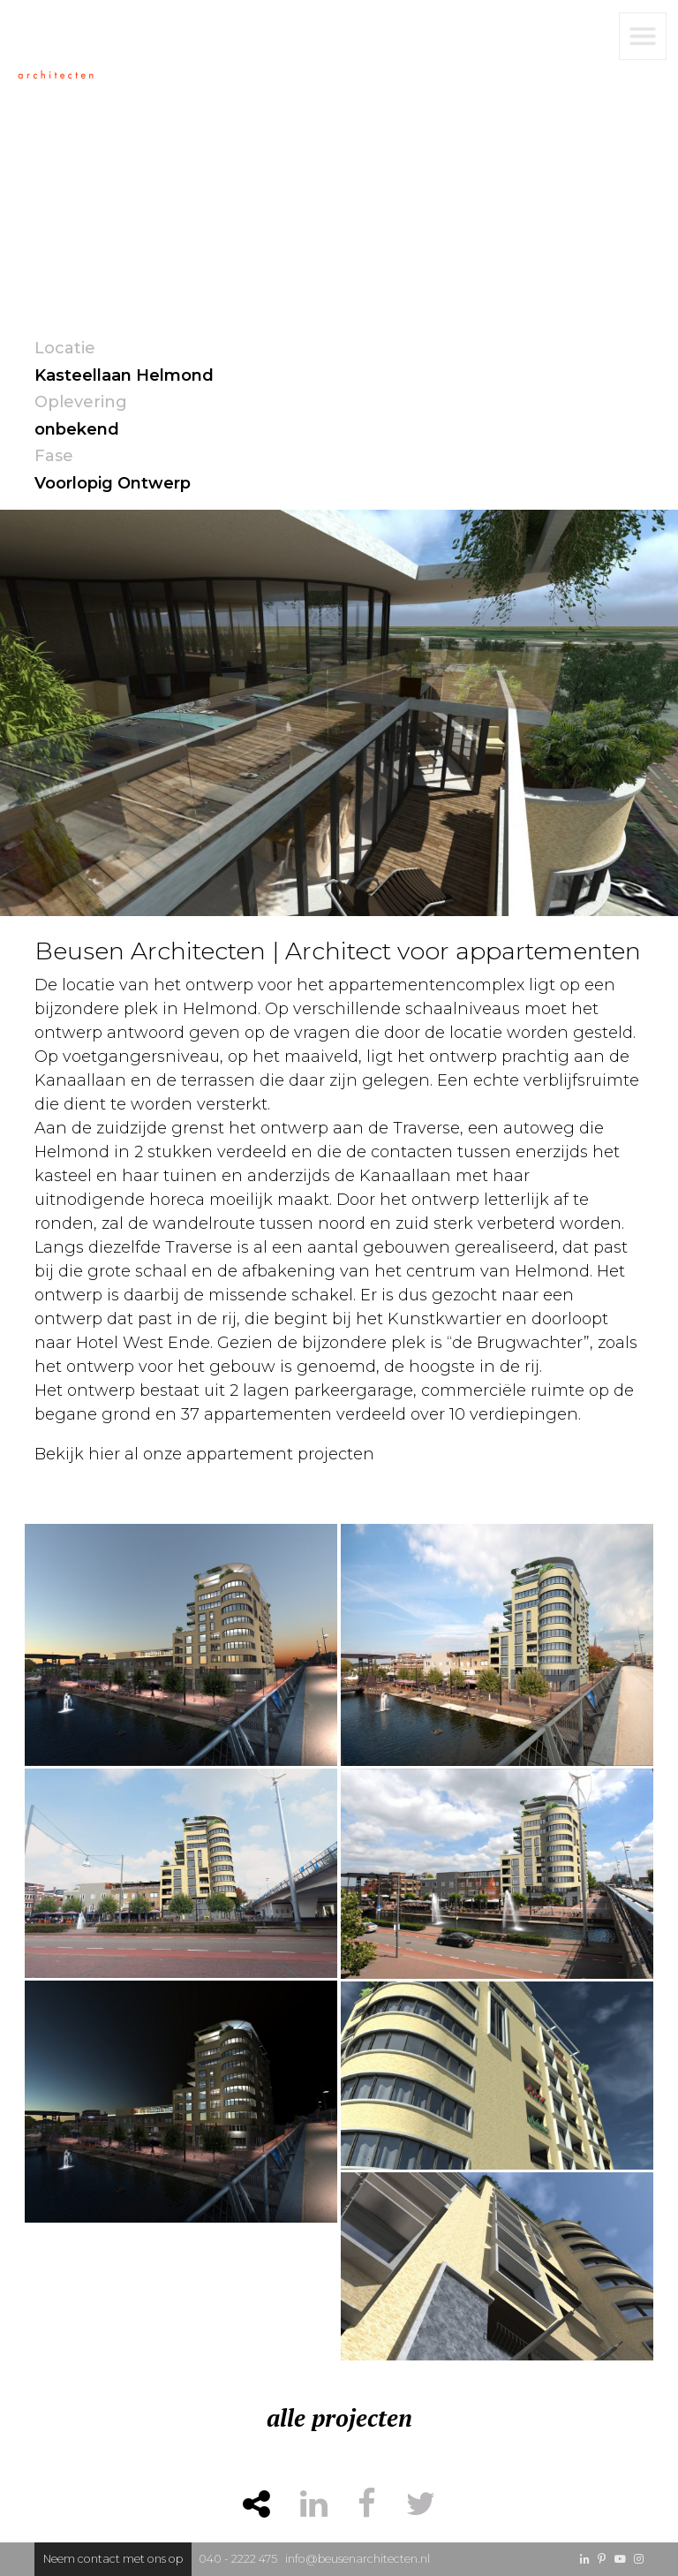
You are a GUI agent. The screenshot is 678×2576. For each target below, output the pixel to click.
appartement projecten (280, 1454)
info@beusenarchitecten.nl (357, 2558)
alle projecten (339, 2418)
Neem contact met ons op (113, 2558)
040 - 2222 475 (238, 2558)
